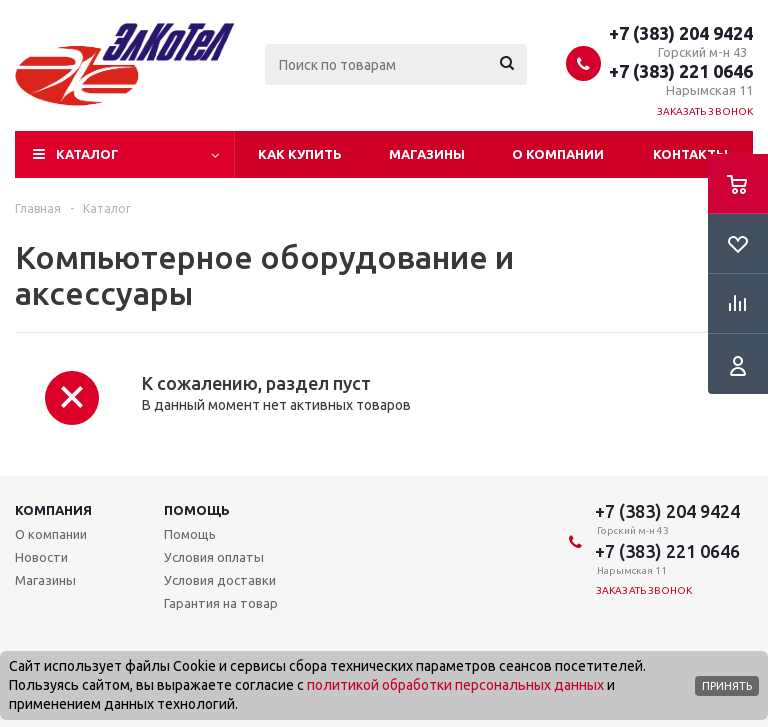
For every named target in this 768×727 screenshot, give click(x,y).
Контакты (690, 154)
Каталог (87, 154)
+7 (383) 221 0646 (681, 71)
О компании (558, 154)
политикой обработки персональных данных (455, 685)
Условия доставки (220, 580)
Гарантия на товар (221, 603)
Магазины (427, 154)
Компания (53, 510)
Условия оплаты (214, 557)
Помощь (197, 510)
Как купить (300, 154)
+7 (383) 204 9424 (681, 33)
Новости (41, 557)
